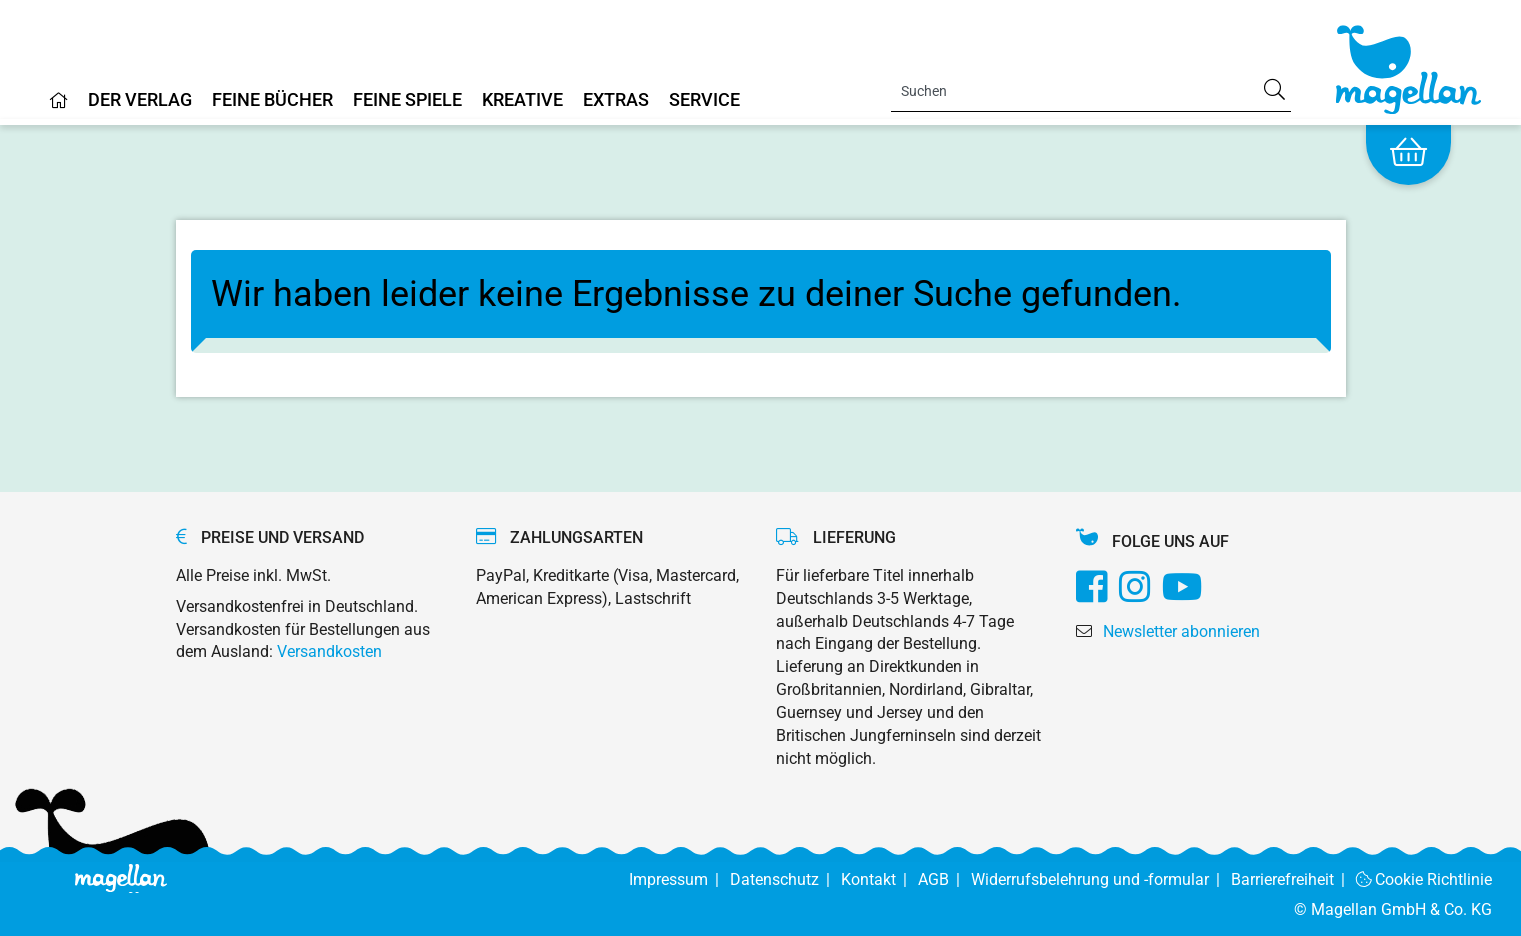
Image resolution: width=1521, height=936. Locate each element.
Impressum (679, 879)
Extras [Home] (616, 100)
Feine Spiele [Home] (407, 100)
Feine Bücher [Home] (272, 100)
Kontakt (879, 879)
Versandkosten (329, 651)
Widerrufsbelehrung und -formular (1101, 879)
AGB (944, 879)
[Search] (1091, 91)
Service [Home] (704, 100)
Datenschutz (785, 879)
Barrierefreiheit (1293, 879)
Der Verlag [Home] (140, 100)
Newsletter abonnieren (1181, 631)
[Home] (59, 108)
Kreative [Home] (522, 100)
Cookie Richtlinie (1424, 879)
